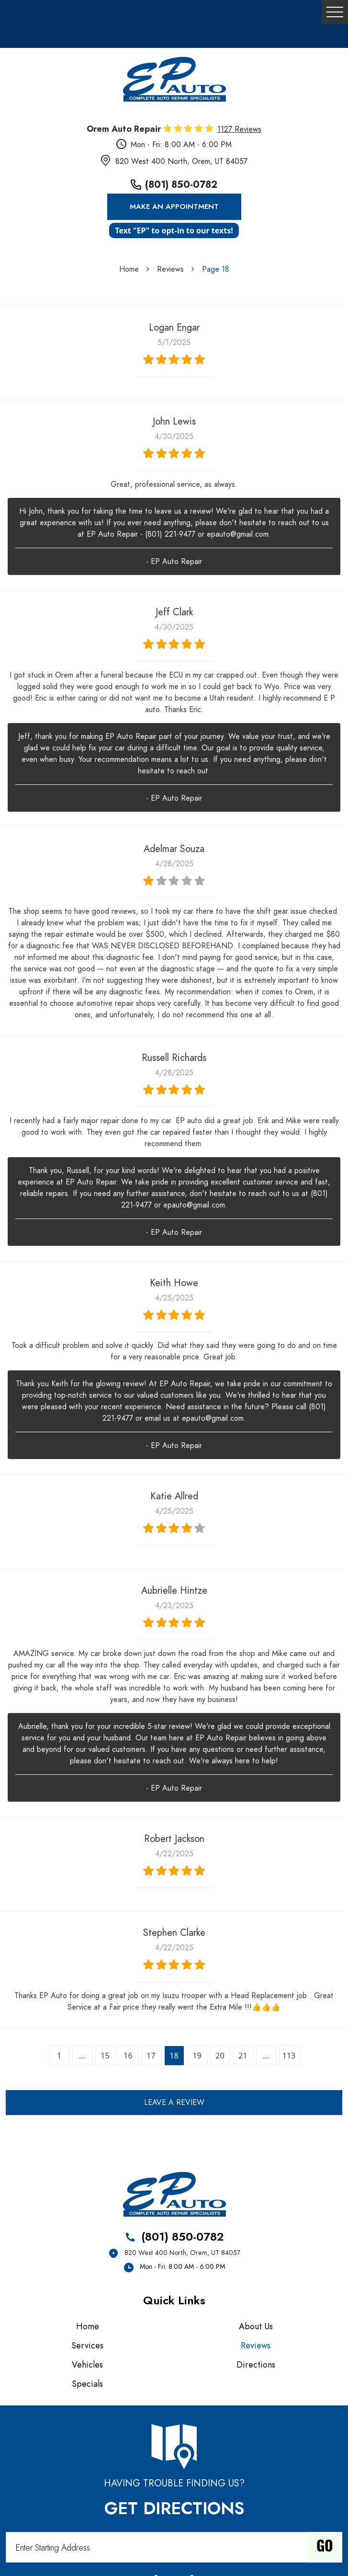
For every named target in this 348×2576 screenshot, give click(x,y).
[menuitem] (90, 2326)
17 (150, 2055)
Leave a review (174, 2102)
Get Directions (174, 2508)
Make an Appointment (174, 206)
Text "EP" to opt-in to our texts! (174, 230)
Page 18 (215, 269)
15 (105, 2055)
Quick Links (174, 2300)
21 (242, 2055)
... (82, 2055)
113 (288, 2055)
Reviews (170, 269)
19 (196, 2055)
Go (324, 2547)
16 (127, 2055)
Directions (255, 2364)
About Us (256, 2326)
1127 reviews (239, 129)
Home (129, 269)
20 (219, 2055)
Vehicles (87, 2364)
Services (87, 2345)
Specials (87, 2384)
